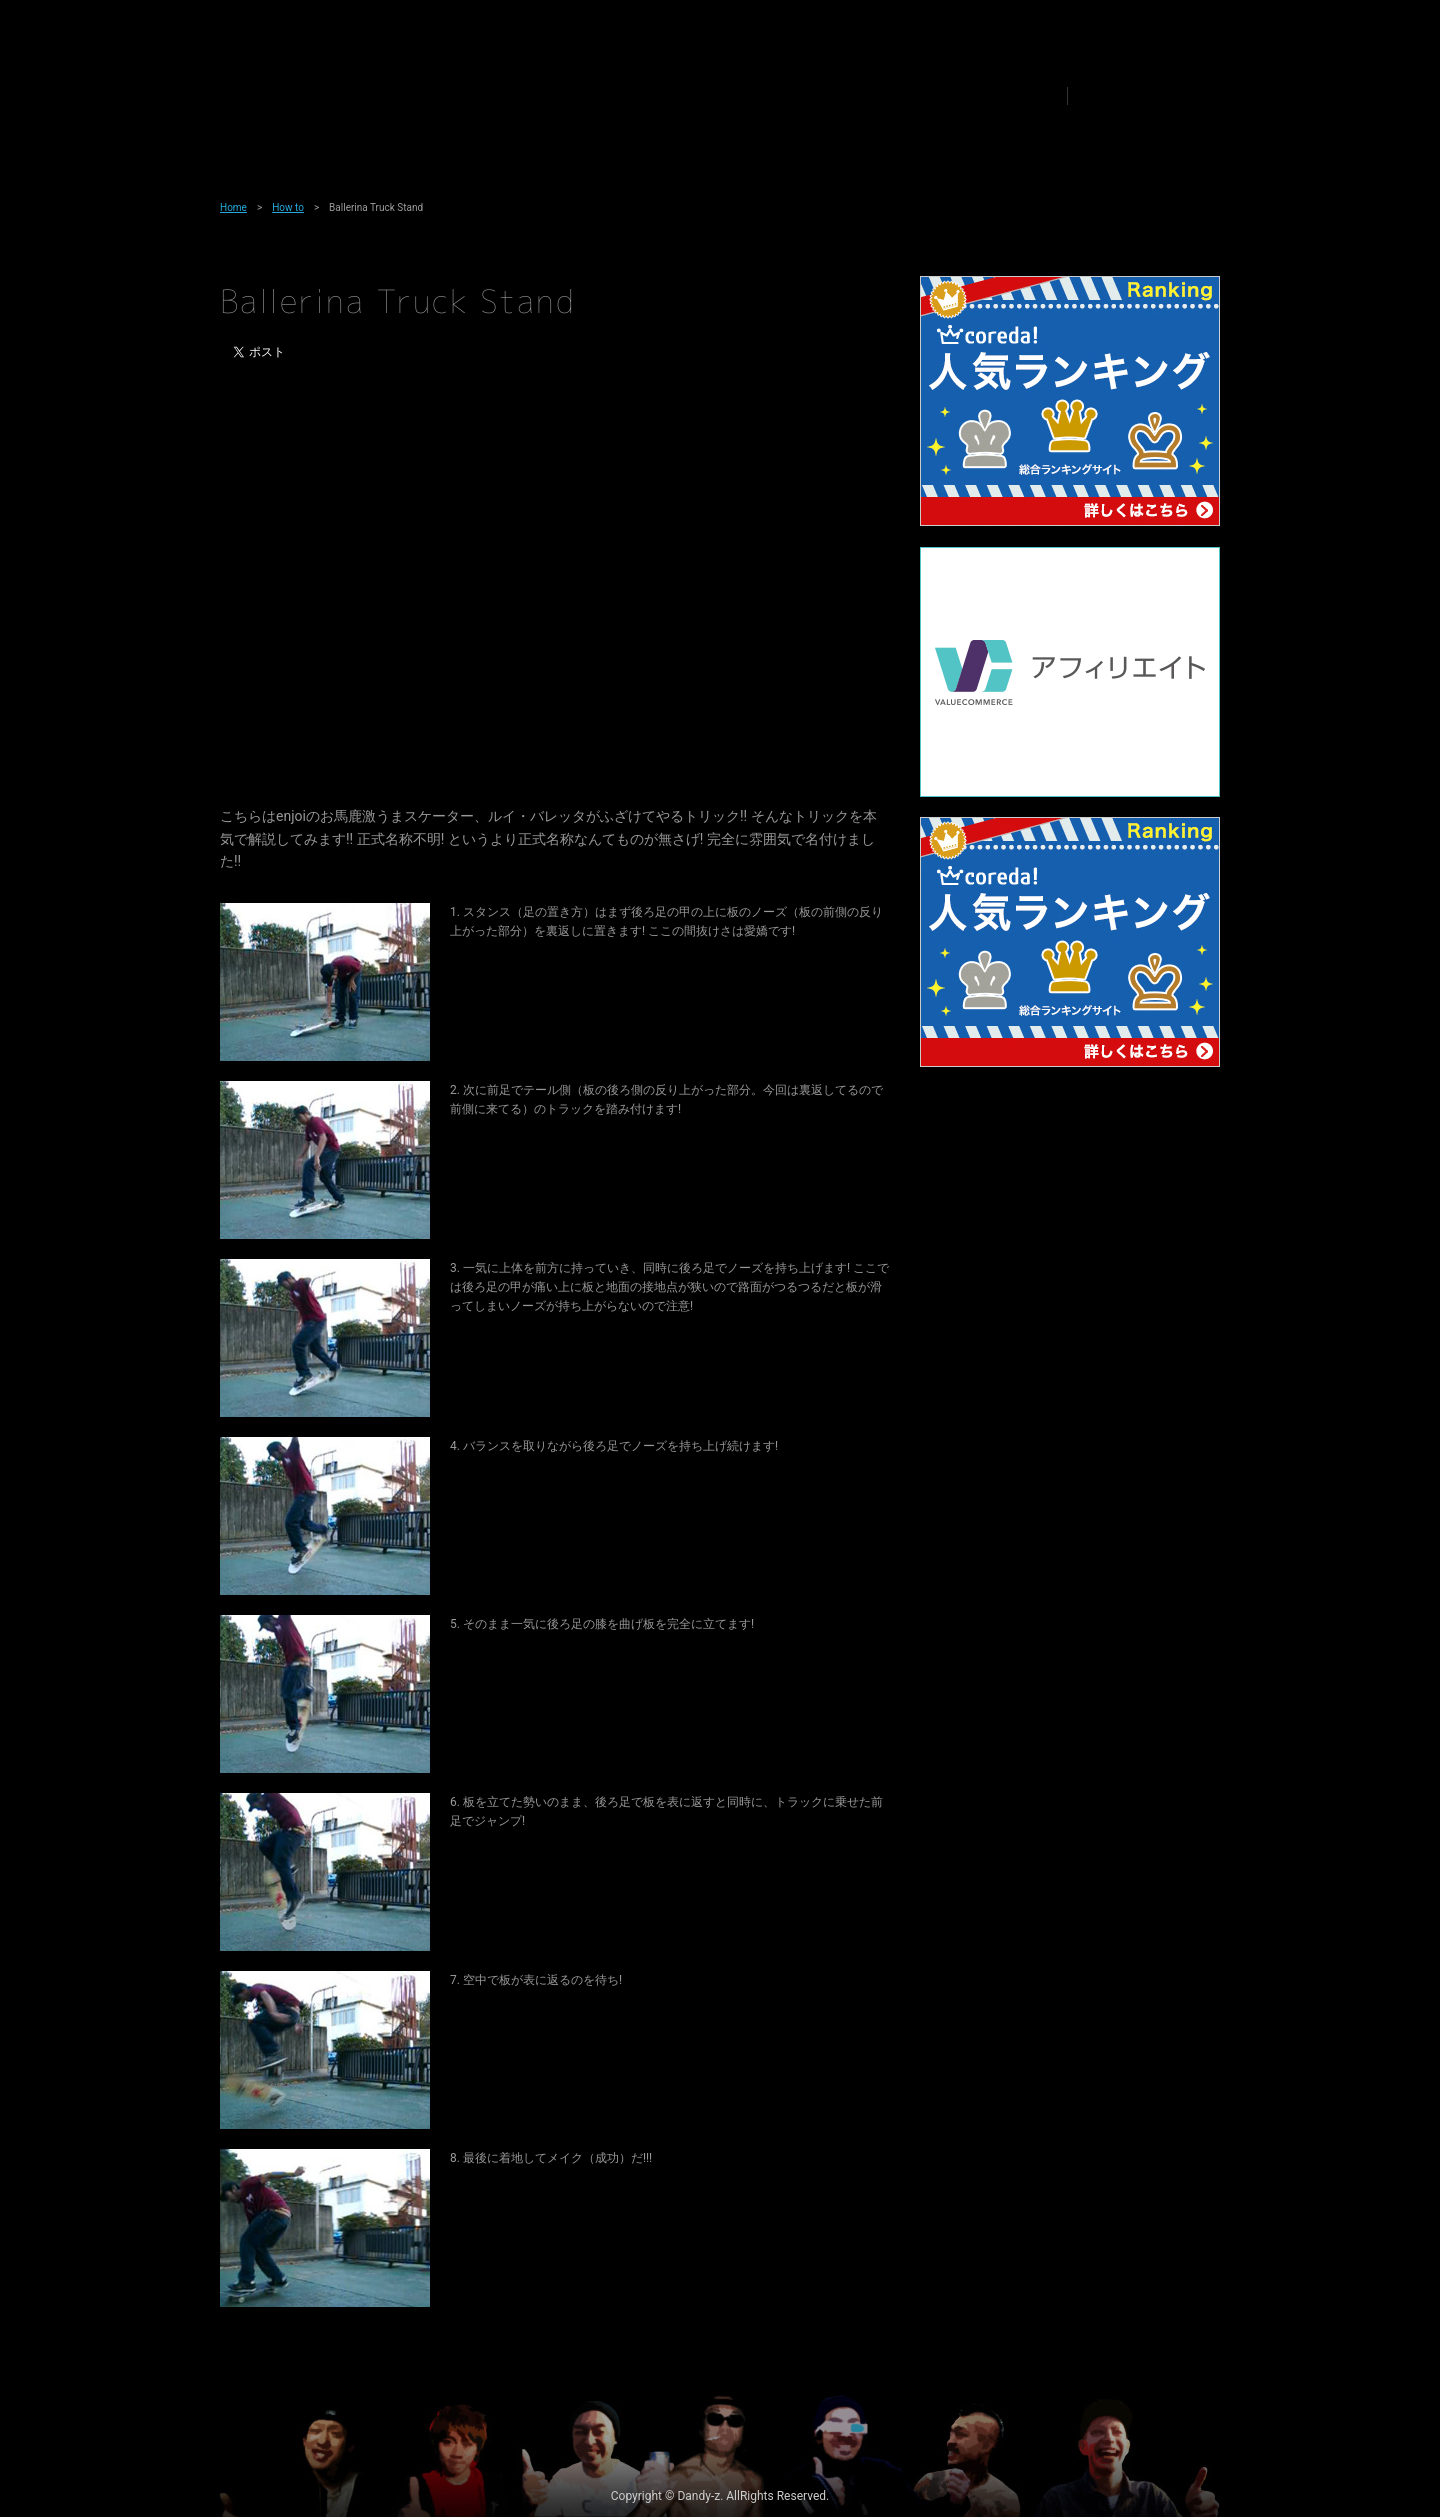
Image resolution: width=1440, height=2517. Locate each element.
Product (837, 96)
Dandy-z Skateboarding (317, 100)
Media (660, 96)
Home (233, 207)
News (579, 96)
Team (499, 96)
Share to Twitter (1107, 96)
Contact (1005, 96)
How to (746, 96)
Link (921, 96)
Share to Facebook (1129, 96)
